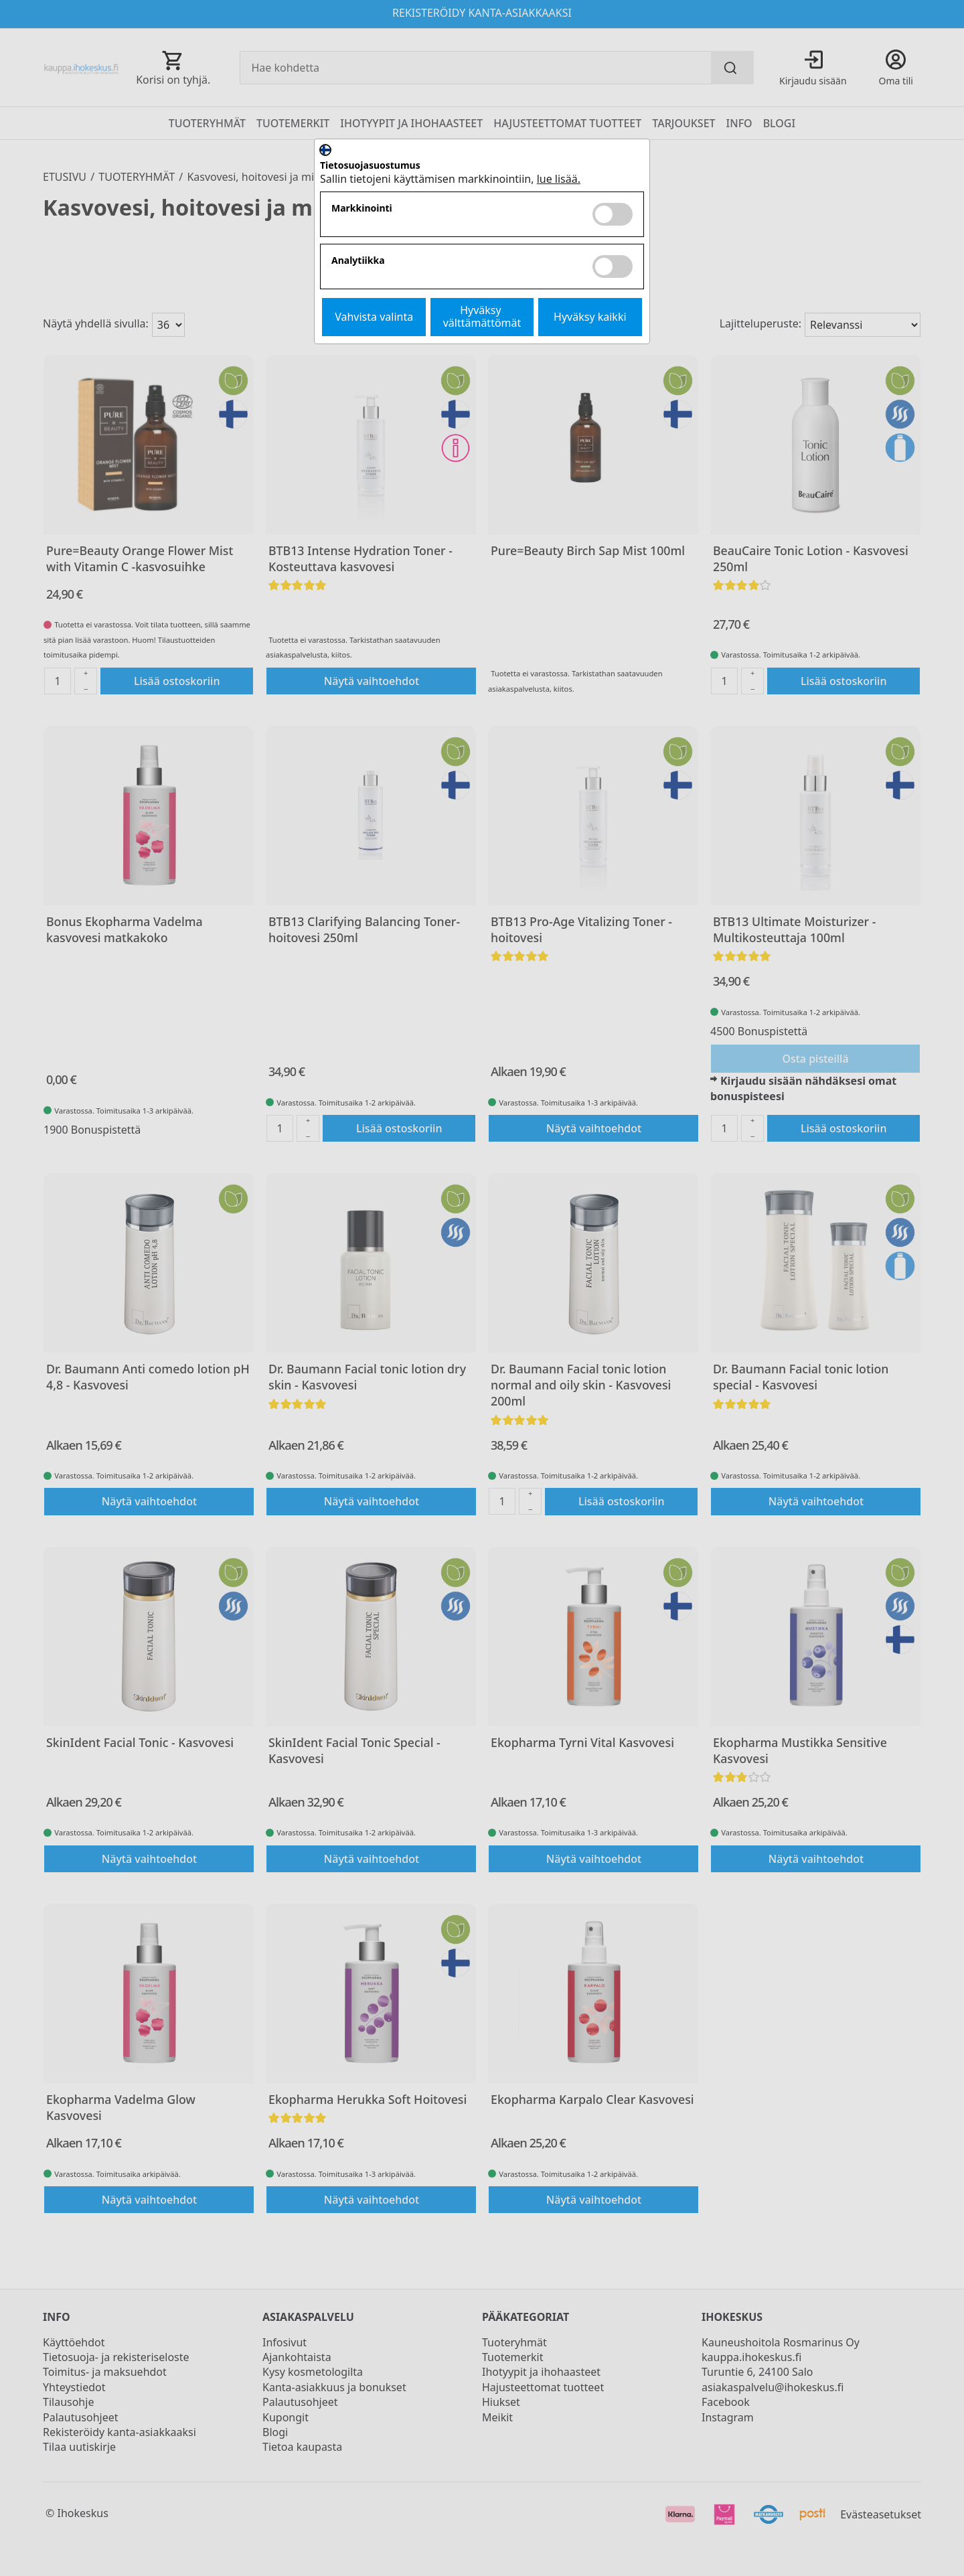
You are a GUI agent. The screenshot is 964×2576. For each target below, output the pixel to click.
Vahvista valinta (374, 316)
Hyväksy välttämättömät (482, 316)
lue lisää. (558, 178)
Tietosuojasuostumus (370, 165)
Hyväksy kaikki (590, 316)
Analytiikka (358, 261)
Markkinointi (361, 208)
